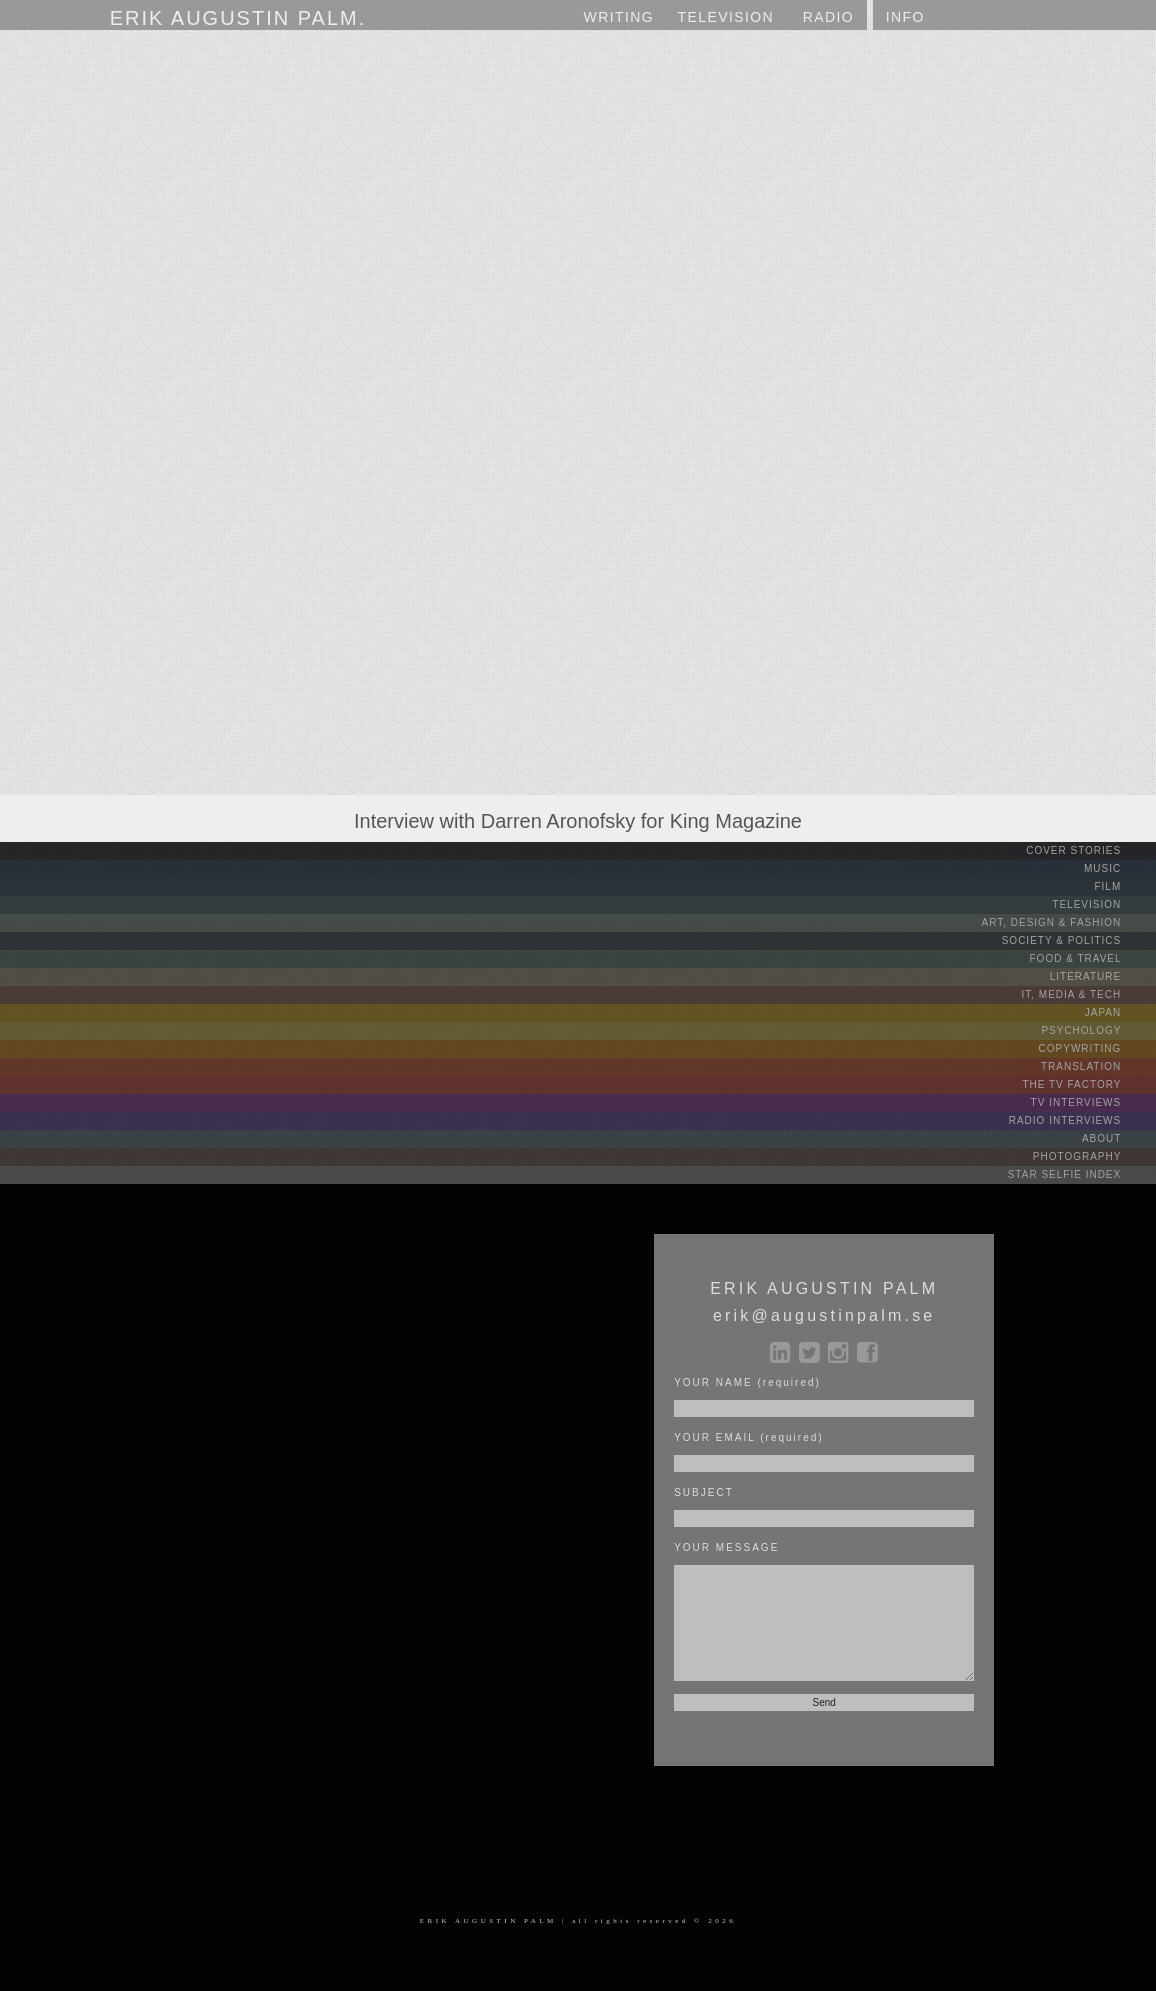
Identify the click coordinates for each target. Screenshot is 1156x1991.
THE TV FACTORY (1087, 1084)
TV (726, 17)
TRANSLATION (1096, 1066)
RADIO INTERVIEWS (1080, 1120)
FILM (1123, 886)
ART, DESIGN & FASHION (1066, 922)
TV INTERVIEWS (1091, 1102)
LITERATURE (1101, 976)
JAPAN (1118, 1012)
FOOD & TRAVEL (1091, 958)
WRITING (619, 17)
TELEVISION (1102, 904)
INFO (905, 17)
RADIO (828, 17)
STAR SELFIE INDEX (1080, 1174)
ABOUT (1117, 1138)
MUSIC (1118, 868)
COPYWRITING (1095, 1048)
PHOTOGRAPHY (1092, 1156)
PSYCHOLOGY (1096, 1030)
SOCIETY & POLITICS (1077, 940)
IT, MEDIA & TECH (1087, 994)
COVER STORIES (1089, 850)
